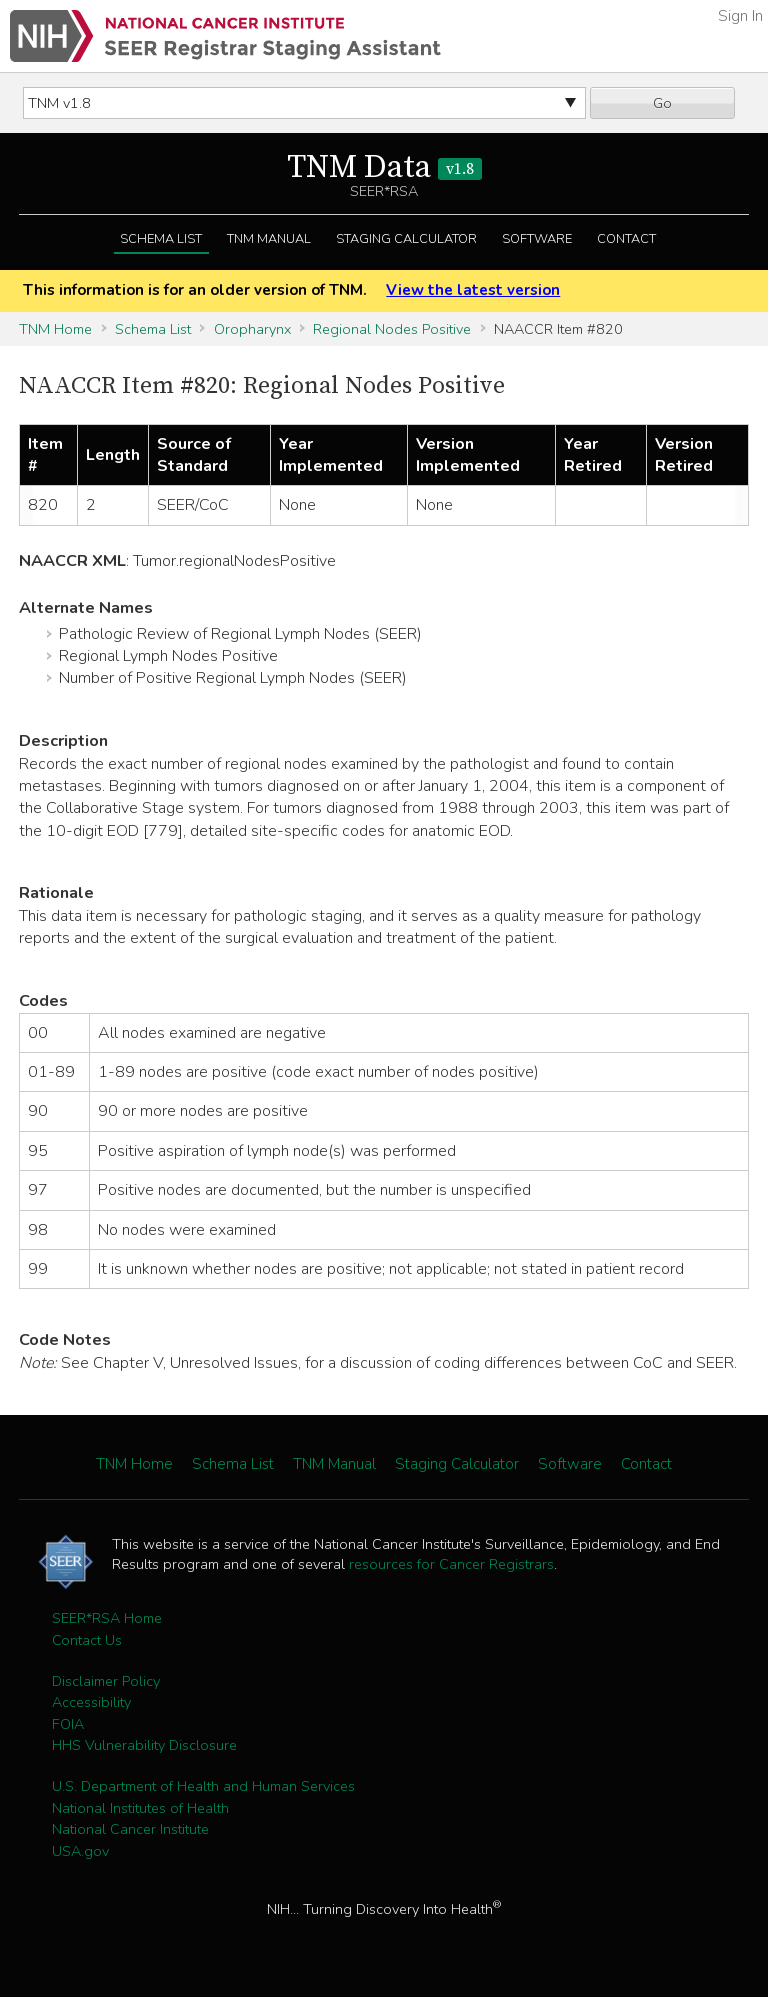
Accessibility (91, 1702)
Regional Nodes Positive (392, 329)
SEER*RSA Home (107, 1618)
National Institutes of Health (140, 1808)
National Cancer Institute (130, 1829)
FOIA (68, 1724)
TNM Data (384, 168)
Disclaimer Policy (106, 1681)
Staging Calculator (406, 239)
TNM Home (55, 329)
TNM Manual (269, 239)
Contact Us (87, 1640)
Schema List (161, 239)
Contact (626, 239)
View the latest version (473, 290)
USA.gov (80, 1851)
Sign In (740, 16)
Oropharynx (252, 329)
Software (537, 239)
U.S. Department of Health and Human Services (203, 1786)
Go (662, 103)
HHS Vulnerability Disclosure (144, 1745)
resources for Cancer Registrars (451, 1564)
